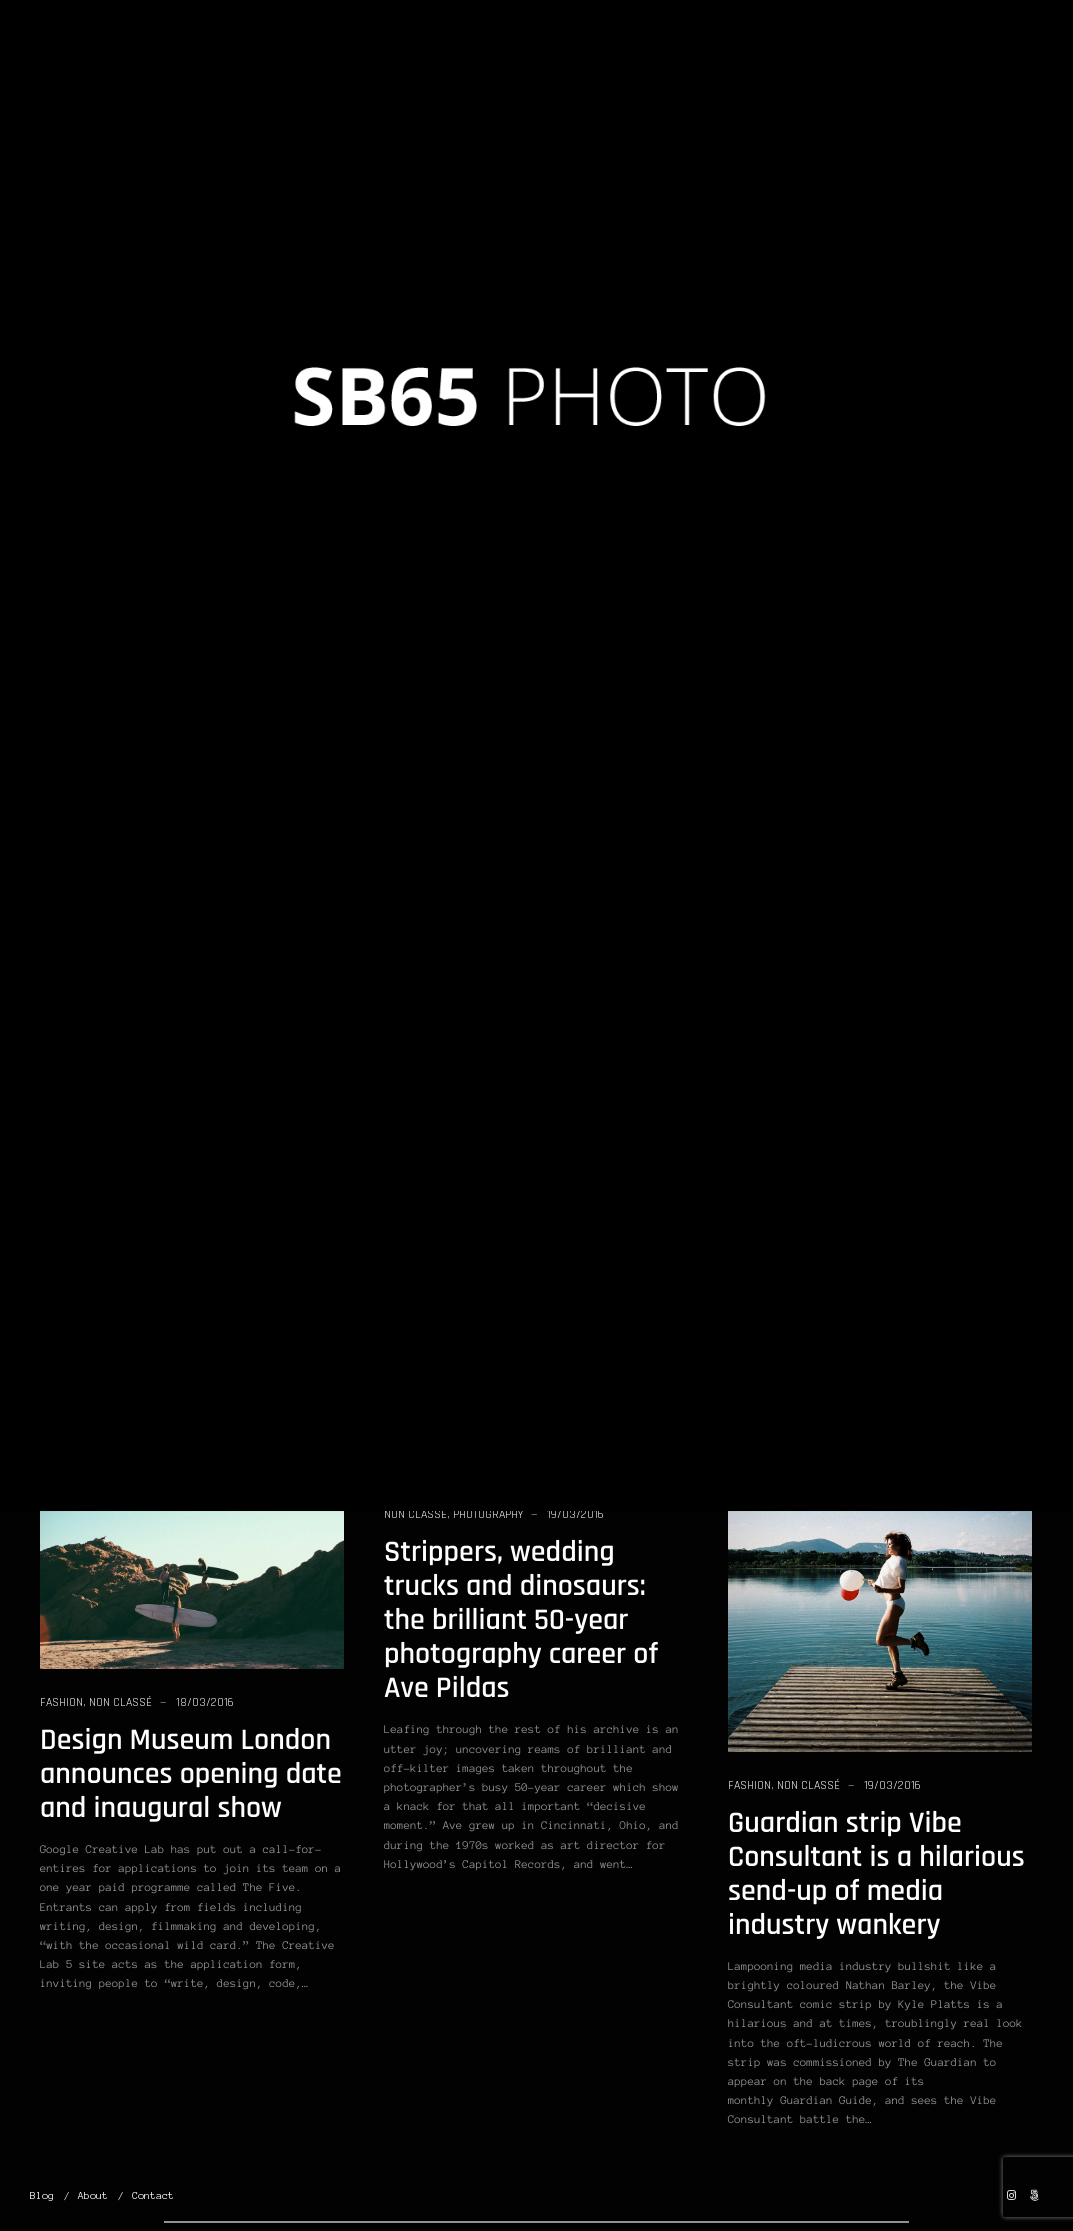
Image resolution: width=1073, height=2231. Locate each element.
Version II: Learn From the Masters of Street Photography (516, 413)
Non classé (71, 340)
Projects (770, 62)
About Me (871, 62)
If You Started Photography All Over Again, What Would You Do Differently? (871, 1142)
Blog (527, 62)
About (93, 2195)
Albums (589, 62)
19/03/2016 (231, 340)
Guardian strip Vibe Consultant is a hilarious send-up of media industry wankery (876, 1875)
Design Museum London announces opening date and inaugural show (191, 1775)
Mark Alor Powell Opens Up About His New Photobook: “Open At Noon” (527, 1019)
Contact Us (962, 62)
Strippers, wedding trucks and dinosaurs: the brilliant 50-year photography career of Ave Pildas (521, 1621)
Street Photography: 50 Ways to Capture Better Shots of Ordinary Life (872, 778)
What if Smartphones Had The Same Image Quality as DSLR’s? (171, 1168)
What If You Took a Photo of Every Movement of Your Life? (185, 413)
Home (472, 62)
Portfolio (685, 62)
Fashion (749, 1785)
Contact (153, 2195)
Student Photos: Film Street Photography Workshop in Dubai (855, 413)
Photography (144, 340)
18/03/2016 (205, 1702)
